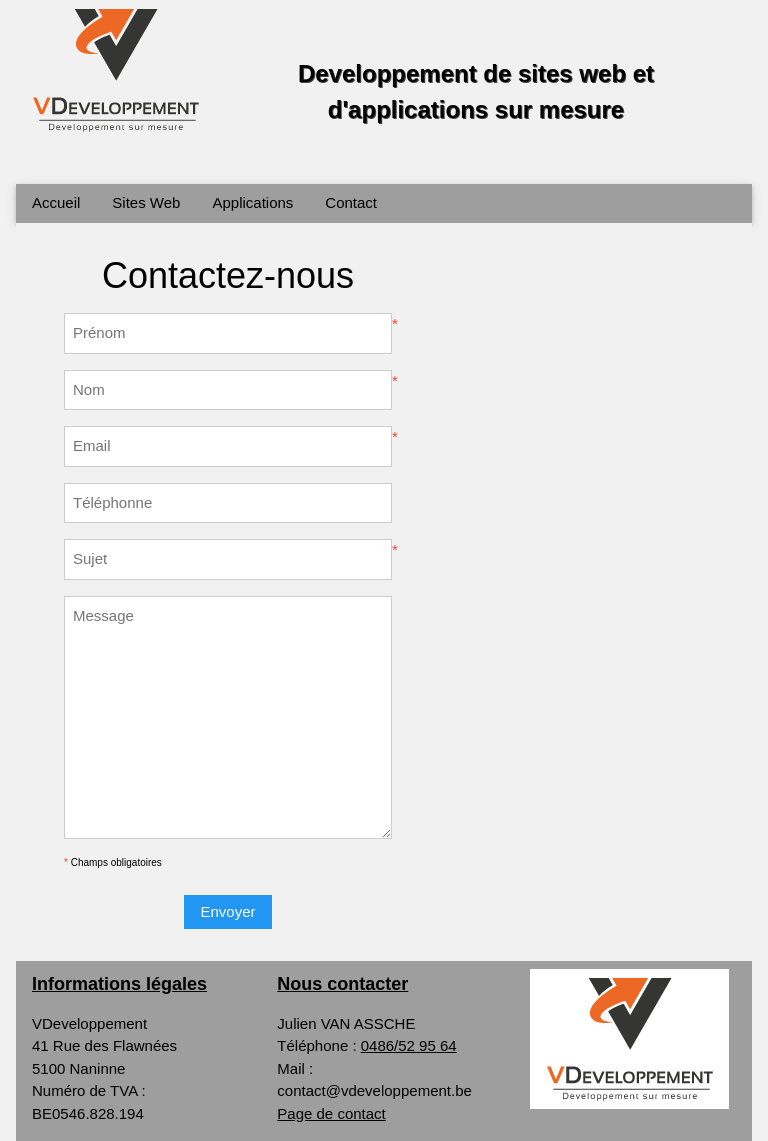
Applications (252, 202)
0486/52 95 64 (409, 1045)
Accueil (56, 202)
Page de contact (331, 1113)
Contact (351, 202)
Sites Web (146, 202)
